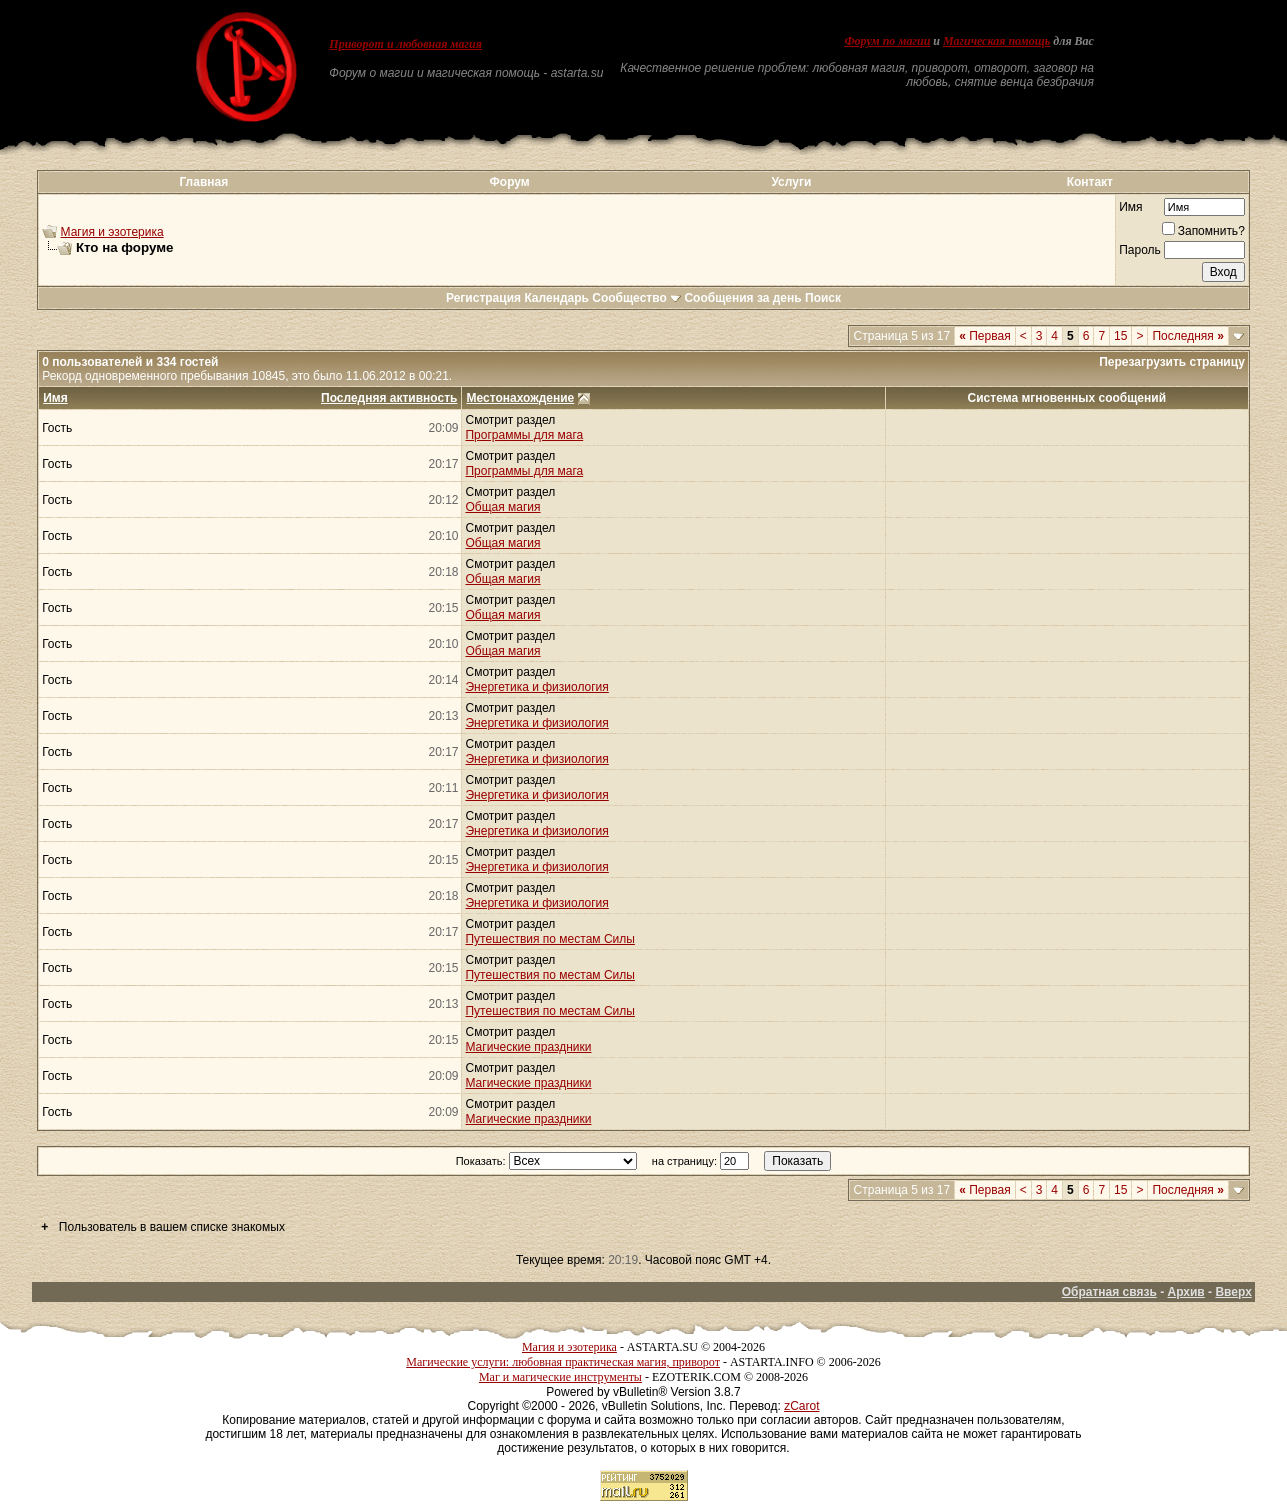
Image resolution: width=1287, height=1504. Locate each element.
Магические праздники (528, 1047)
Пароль (1140, 250)
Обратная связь (1109, 1292)
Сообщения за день (742, 298)
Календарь (556, 298)
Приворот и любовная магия (405, 44)
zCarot (801, 1406)
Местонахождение (520, 398)
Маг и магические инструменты (560, 1377)
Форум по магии (887, 41)
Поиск (823, 298)
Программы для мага (524, 435)
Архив (1185, 1292)
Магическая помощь (996, 41)
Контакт (1090, 182)
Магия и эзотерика (112, 232)
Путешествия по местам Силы (549, 939)
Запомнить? (1203, 231)
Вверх (1233, 1292)
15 (1120, 336)
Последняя (1187, 336)
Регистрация (483, 298)
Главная (203, 182)
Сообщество (636, 298)
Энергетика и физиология (536, 687)
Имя (1130, 207)
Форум (510, 182)
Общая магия (502, 507)
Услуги (791, 182)
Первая (984, 336)
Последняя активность (389, 398)
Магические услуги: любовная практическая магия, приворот (563, 1362)
